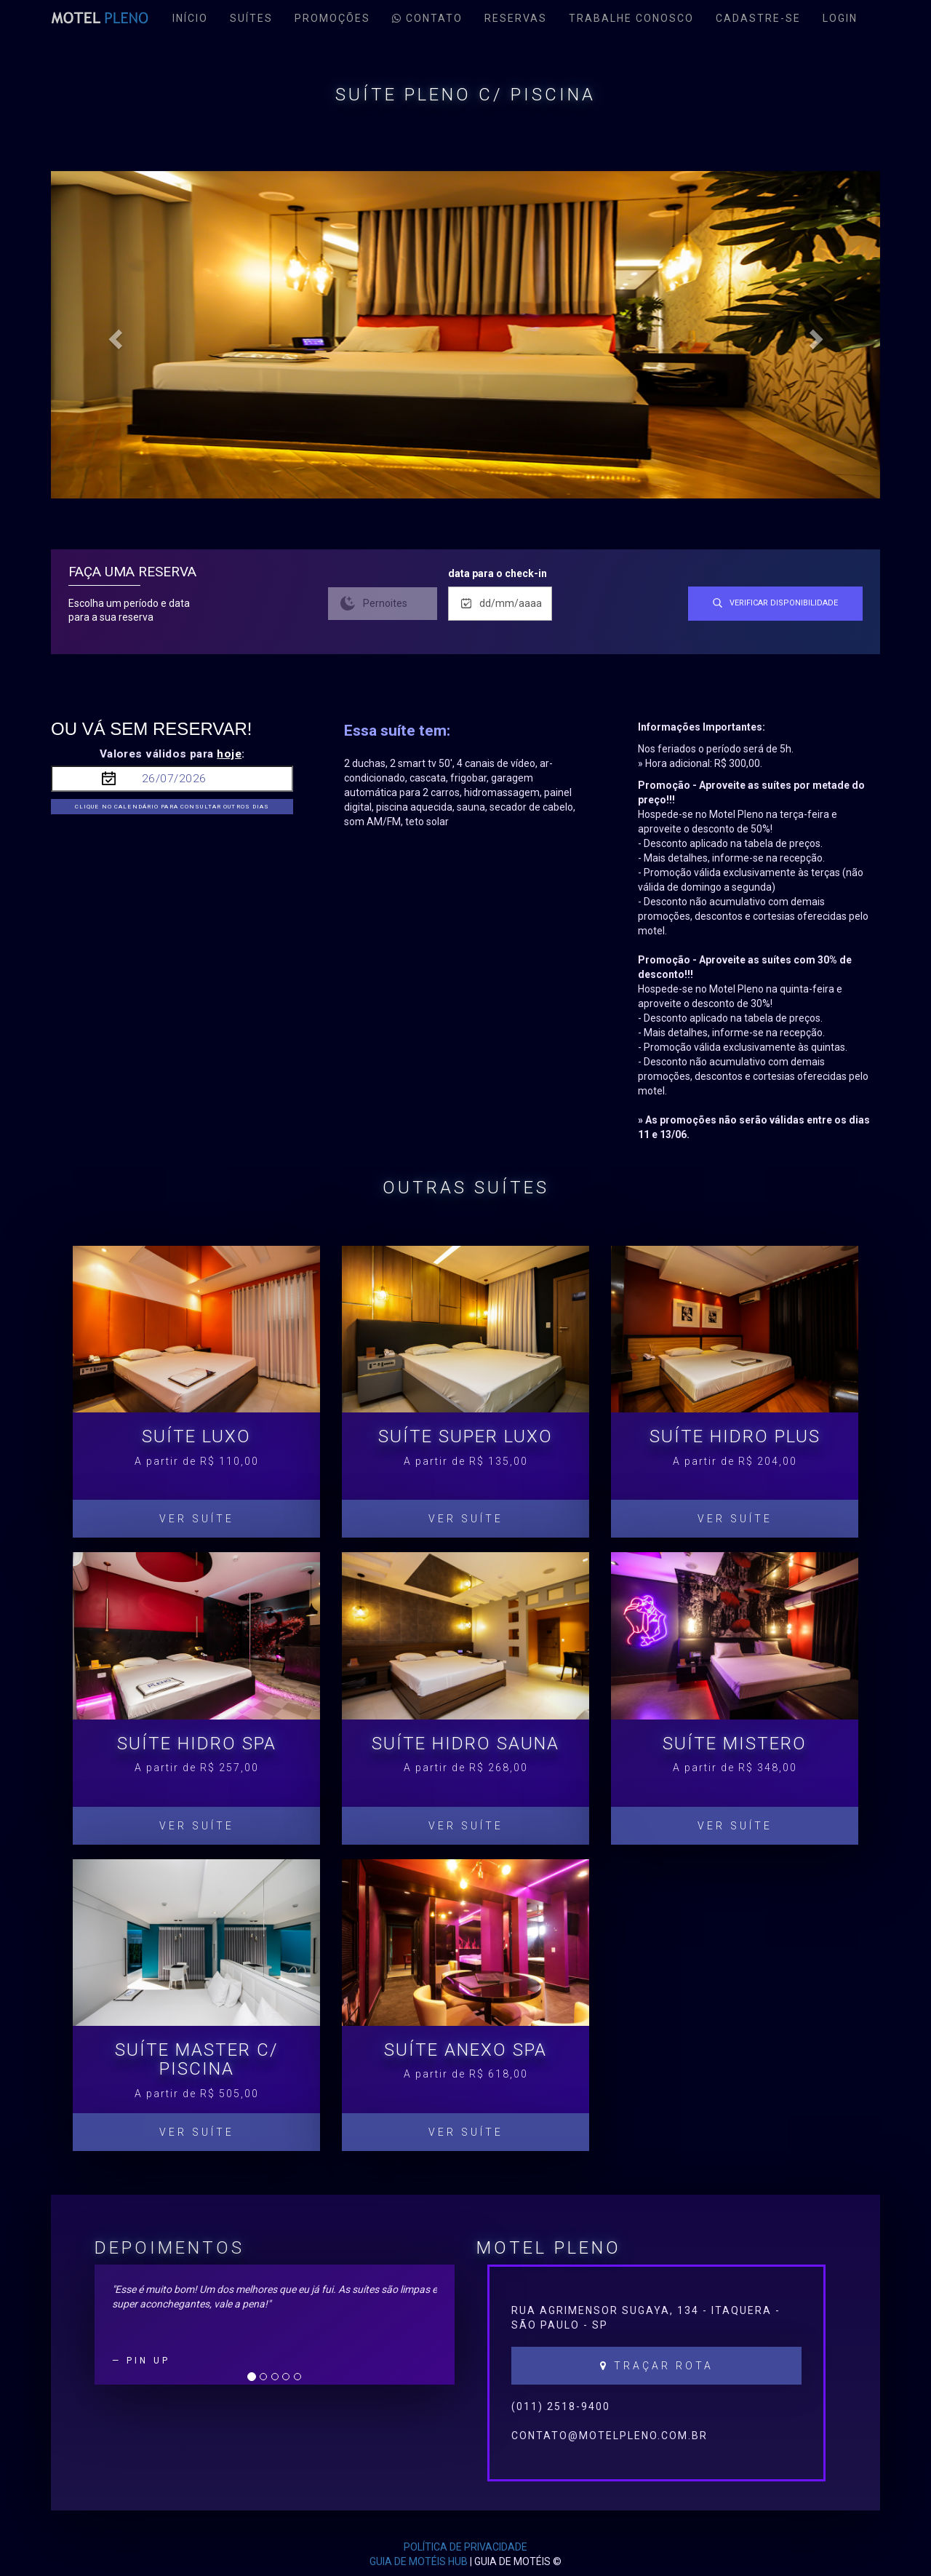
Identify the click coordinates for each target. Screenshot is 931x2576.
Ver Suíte (196, 1518)
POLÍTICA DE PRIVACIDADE (465, 2547)
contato (427, 18)
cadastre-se (758, 18)
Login (840, 18)
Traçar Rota (657, 2366)
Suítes (251, 18)
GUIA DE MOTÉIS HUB (418, 2561)
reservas (515, 18)
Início (190, 18)
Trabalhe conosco (631, 18)
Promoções (332, 18)
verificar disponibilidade (775, 603)
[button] (113, 334)
